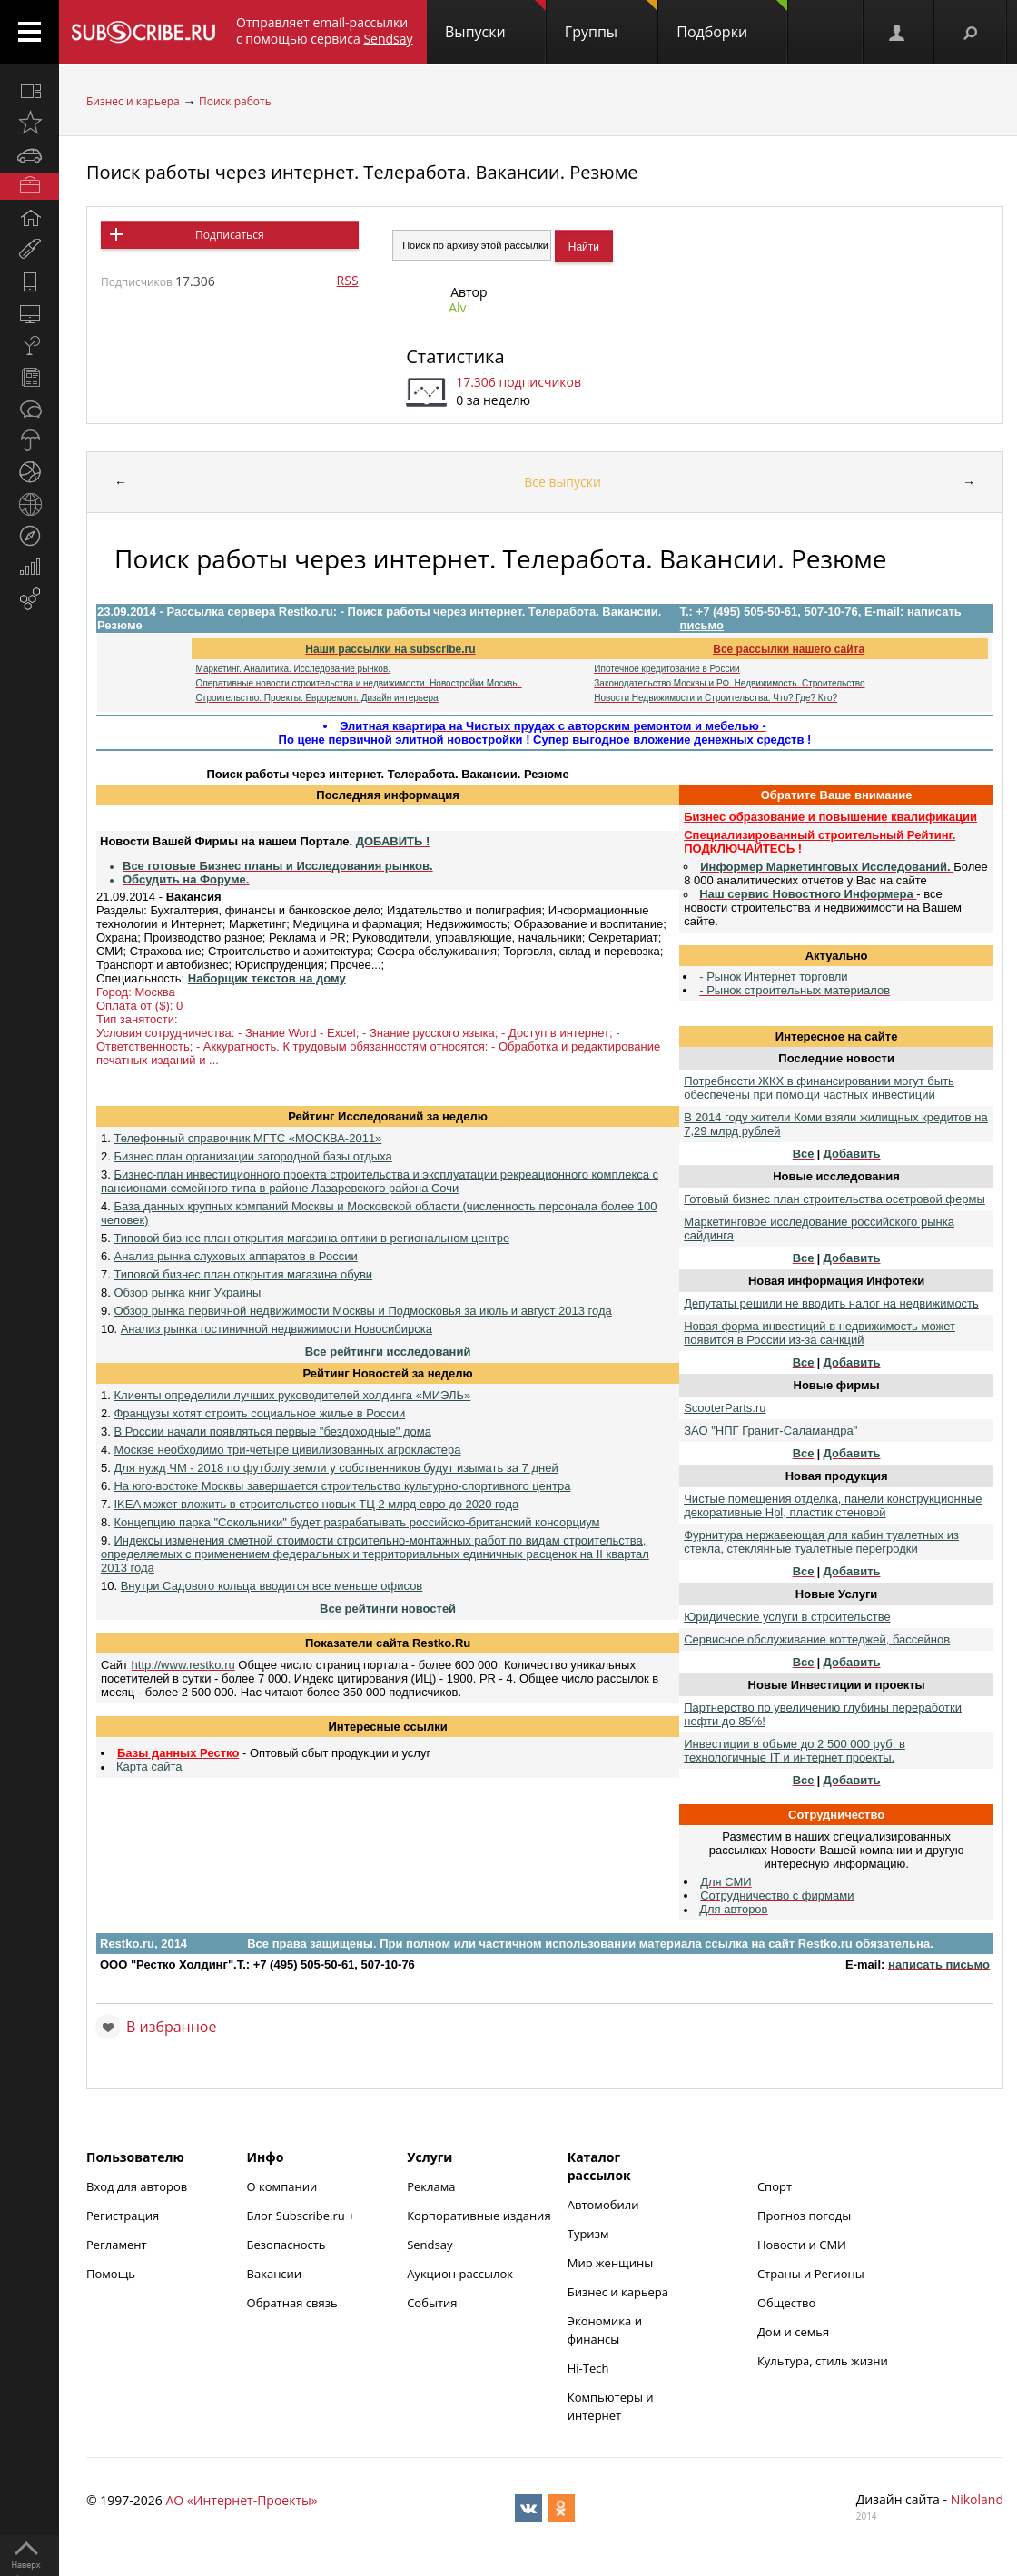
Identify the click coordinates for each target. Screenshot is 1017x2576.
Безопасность (286, 2244)
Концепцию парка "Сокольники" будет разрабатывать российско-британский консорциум (356, 1522)
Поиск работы (236, 101)
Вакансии (274, 2273)
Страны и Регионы (810, 2273)
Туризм (588, 2234)
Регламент (116, 2244)
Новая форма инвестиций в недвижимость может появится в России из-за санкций (819, 1333)
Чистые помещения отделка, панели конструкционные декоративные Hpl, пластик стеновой (833, 1505)
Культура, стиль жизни (822, 2361)
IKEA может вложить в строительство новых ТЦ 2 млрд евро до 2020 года (316, 1504)
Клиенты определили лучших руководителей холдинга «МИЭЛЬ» (292, 1395)
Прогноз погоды (804, 2215)
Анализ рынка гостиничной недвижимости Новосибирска (276, 1329)
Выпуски (495, 21)
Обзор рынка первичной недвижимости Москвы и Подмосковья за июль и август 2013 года (362, 1311)
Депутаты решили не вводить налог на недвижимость (831, 1303)
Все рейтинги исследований (388, 1351)
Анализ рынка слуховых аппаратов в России (235, 1256)
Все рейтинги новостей (388, 1608)
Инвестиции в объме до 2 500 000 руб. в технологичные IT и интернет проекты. (794, 1750)
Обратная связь (292, 2303)
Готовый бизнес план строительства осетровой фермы (834, 1199)
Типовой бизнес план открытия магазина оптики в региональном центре (311, 1238)
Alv (457, 307)
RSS (348, 280)
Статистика (455, 356)
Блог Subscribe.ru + (302, 2215)
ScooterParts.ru (724, 1408)
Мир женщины (611, 2263)
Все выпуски (562, 481)
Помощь (110, 2273)
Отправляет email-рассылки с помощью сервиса (324, 30)
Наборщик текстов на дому (267, 978)
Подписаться (229, 234)
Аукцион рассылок (460, 2273)
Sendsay (429, 2244)
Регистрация (122, 2215)
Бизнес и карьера (133, 101)
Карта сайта (149, 1766)
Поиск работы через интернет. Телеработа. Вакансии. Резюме (362, 172)
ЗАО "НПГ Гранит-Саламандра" (770, 1430)
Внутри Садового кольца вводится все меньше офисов (272, 1586)
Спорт (774, 2186)
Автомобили (603, 2204)
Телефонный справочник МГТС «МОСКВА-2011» (247, 1138)
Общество (786, 2303)
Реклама (431, 2186)
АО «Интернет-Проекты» (241, 2500)
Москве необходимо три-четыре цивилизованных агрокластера (287, 1449)
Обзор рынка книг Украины (187, 1292)
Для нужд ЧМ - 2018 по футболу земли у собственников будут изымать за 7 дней (336, 1468)
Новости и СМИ (801, 2244)
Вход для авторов (136, 2186)
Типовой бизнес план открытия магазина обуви (243, 1274)
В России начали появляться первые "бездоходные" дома (272, 1431)
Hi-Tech (588, 2368)
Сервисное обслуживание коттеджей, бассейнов (817, 1639)
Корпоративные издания (478, 2215)
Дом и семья (793, 2332)
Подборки (731, 21)
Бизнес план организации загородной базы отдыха (252, 1156)
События (432, 2303)
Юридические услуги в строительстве (787, 1617)
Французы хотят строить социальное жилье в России (259, 1413)
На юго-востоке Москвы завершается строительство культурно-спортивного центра (342, 1486)
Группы (611, 21)
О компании (282, 2186)
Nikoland (977, 2499)
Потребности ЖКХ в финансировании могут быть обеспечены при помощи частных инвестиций (819, 1087)
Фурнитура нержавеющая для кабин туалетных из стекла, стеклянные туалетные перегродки (821, 1541)
